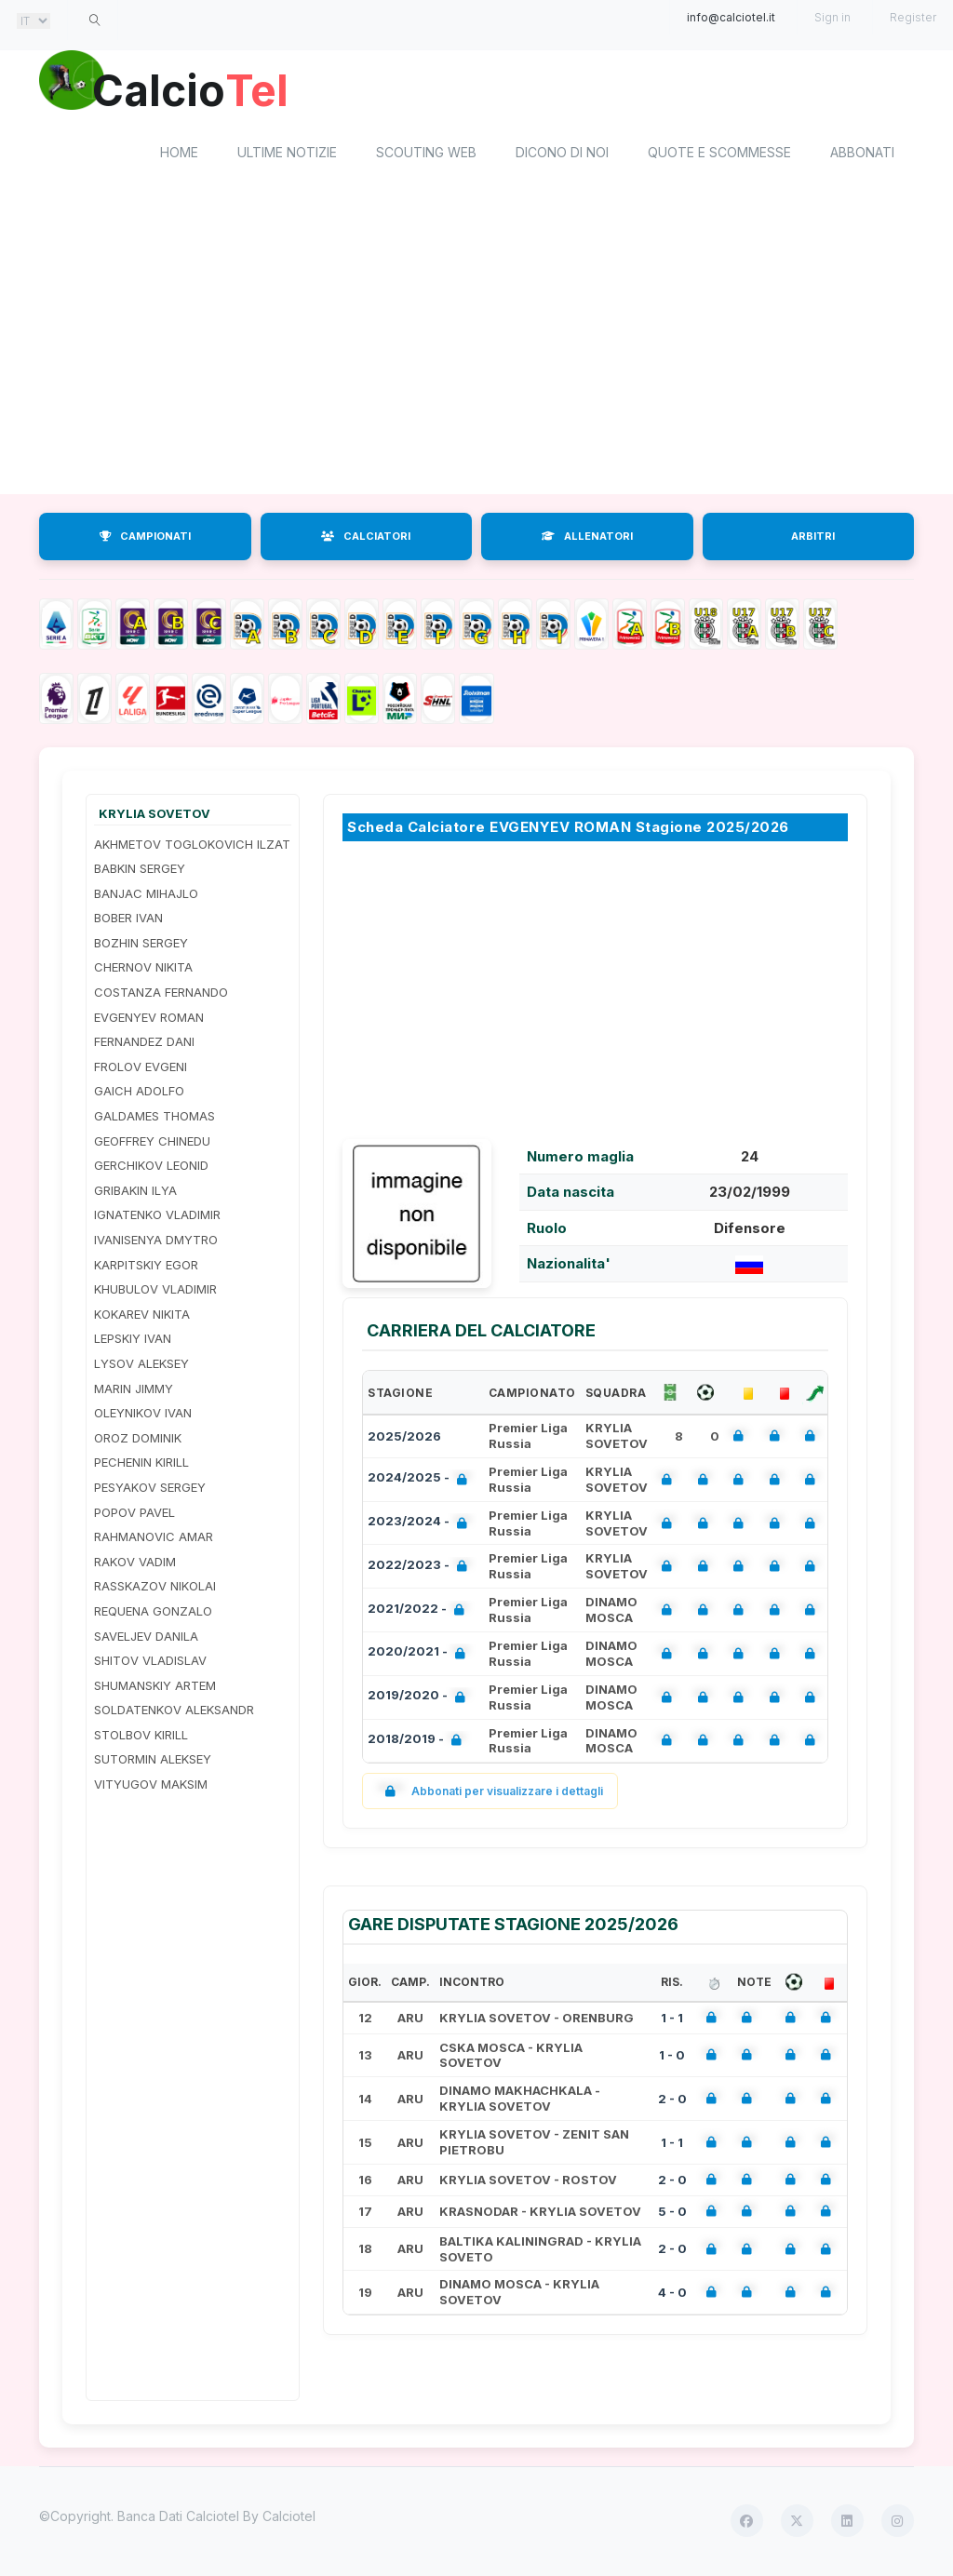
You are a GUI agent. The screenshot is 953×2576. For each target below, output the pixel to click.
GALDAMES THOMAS (154, 1117)
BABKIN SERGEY (139, 870)
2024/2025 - (421, 1482)
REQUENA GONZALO (153, 1612)
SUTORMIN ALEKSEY (152, 1761)
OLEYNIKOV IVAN (143, 1415)
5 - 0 (672, 2213)
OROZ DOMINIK (137, 1439)
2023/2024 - (421, 1525)
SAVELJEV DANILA (146, 1637)
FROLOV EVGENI (140, 1068)
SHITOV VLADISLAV (150, 1662)
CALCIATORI (365, 537)
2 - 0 (672, 2100)
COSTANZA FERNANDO (161, 993)
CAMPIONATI (145, 537)
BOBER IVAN (128, 920)
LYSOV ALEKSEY (141, 1365)
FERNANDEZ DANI (144, 1044)
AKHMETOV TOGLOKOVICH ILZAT (192, 846)
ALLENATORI (587, 537)
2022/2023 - (421, 1568)
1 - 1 (672, 2019)
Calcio (196, 88)
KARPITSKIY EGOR (146, 1266)
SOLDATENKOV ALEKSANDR (174, 1712)
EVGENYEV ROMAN (149, 1019)
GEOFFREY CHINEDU (152, 1142)
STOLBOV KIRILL (141, 1736)
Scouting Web (426, 154)
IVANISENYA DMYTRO (156, 1241)
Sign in (832, 17)
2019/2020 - (420, 1700)
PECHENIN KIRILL (141, 1464)
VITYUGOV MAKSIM (151, 1785)
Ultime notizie (287, 154)
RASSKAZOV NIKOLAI (155, 1588)
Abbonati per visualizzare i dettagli (490, 1794)
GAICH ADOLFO (139, 1093)
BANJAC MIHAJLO (146, 895)
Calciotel (288, 2518)
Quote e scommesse (719, 154)
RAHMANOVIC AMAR (153, 1538)
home (179, 154)
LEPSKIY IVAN (132, 1341)
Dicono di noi (562, 154)
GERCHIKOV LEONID (151, 1168)
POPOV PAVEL (134, 1514)
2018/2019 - (418, 1742)
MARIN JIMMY (133, 1390)
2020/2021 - (420, 1656)
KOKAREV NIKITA (142, 1315)
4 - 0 (672, 2294)
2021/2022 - (420, 1612)
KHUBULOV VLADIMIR (155, 1291)
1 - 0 (672, 2056)
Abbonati (862, 154)
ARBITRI (813, 537)
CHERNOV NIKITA (143, 969)
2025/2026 (404, 1437)
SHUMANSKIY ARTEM (155, 1687)
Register (913, 17)
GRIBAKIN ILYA (135, 1192)
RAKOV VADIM (135, 1563)
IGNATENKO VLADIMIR (157, 1217)
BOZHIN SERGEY (141, 944)
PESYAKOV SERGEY (150, 1489)
